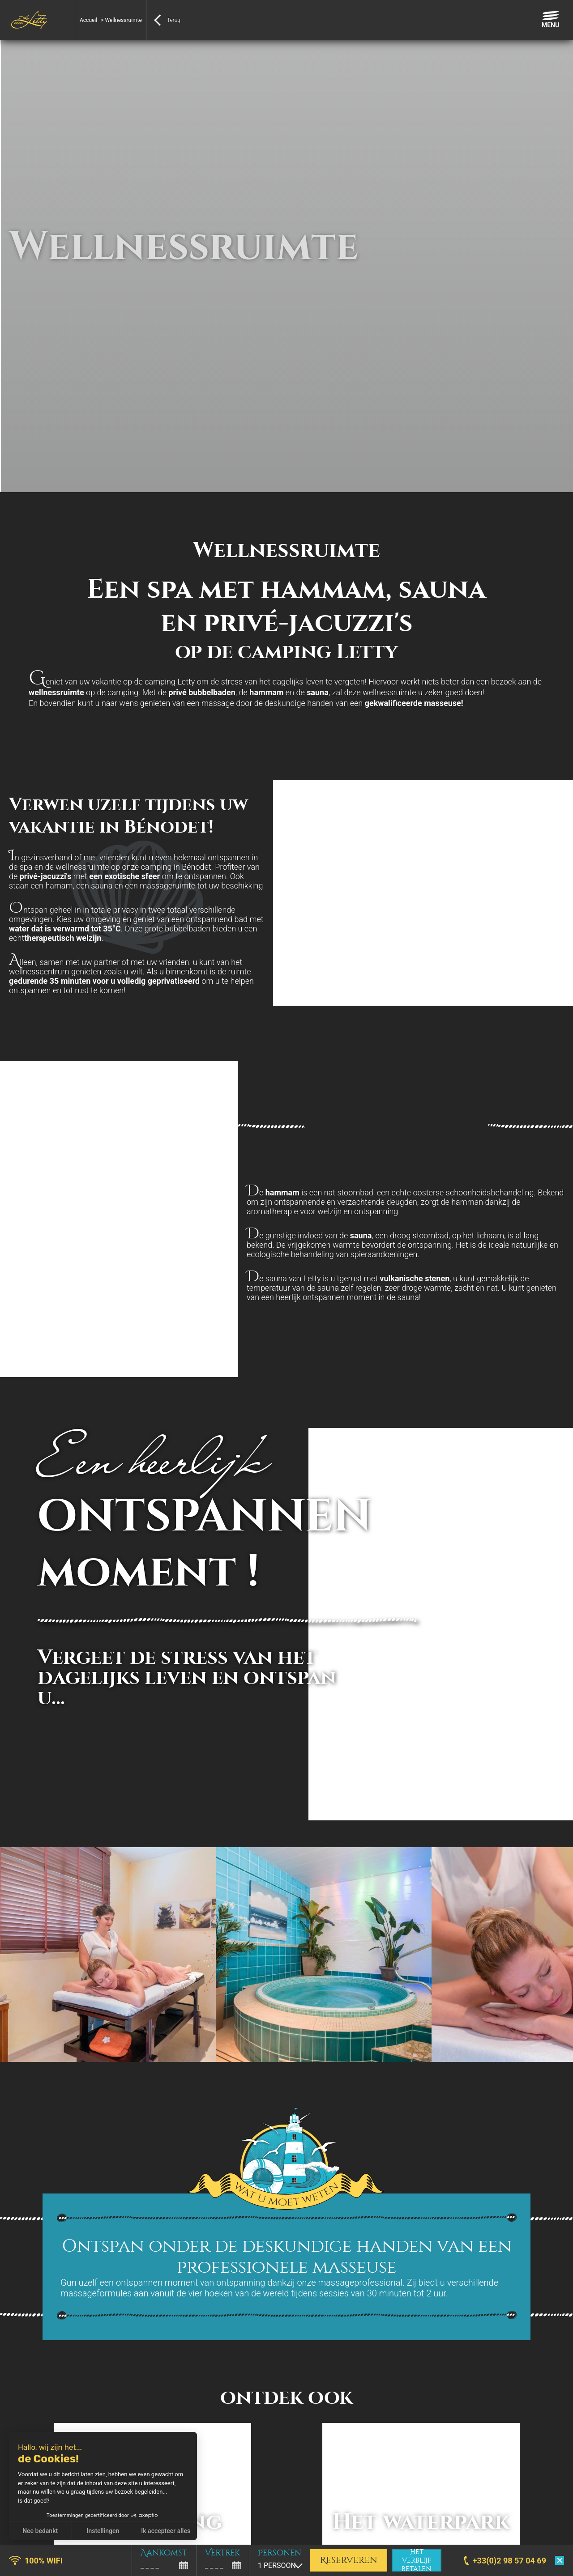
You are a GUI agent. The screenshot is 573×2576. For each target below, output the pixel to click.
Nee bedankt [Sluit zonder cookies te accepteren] (40, 2530)
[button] (13, 2566)
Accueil (88, 20)
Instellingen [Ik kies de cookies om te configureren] (102, 2530)
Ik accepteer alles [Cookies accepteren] (165, 2530)
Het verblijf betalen (417, 2560)
